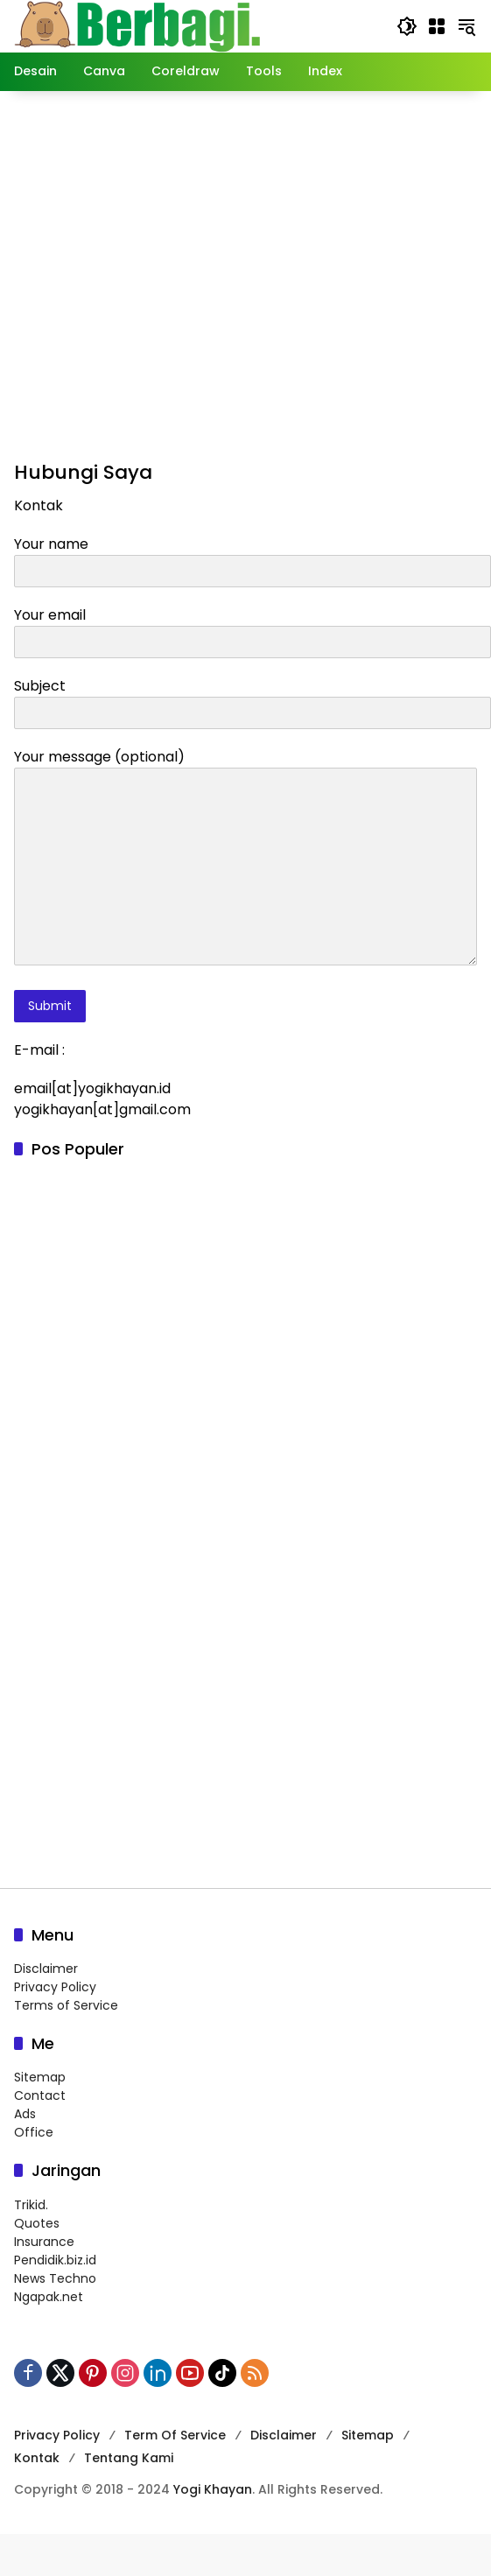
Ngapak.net (48, 2297)
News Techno (55, 2278)
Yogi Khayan (212, 2489)
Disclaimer (46, 1968)
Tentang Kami (128, 2458)
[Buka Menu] (436, 26)
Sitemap (40, 2077)
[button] (406, 26)
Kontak (37, 2458)
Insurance (44, 2241)
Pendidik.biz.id (55, 2260)
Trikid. (31, 2205)
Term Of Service (175, 2435)
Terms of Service (66, 2005)
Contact (40, 2095)
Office (33, 2132)
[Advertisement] (238, 273)
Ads (25, 2114)
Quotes (37, 2223)
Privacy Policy (55, 1987)
